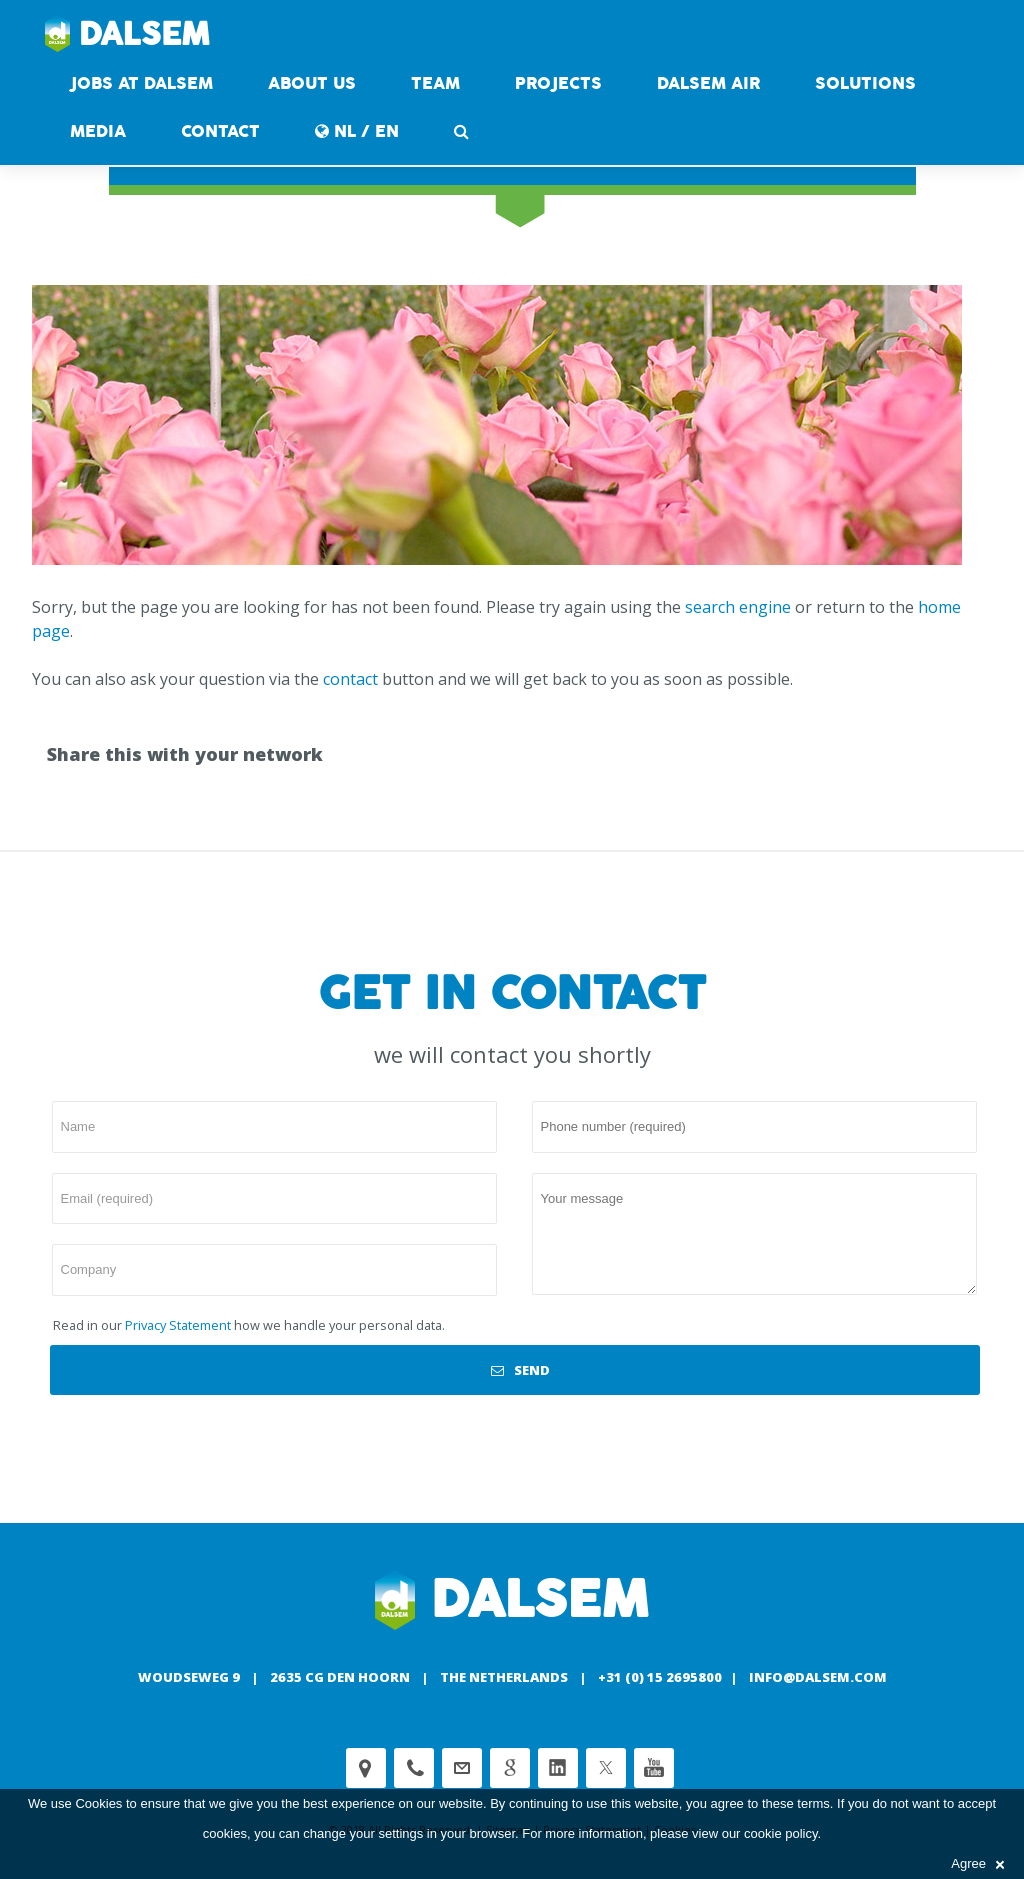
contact (220, 131)
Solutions (865, 83)
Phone (414, 1768)
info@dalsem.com (818, 1677)
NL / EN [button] (357, 131)
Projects (558, 83)
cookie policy (780, 1833)
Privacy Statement (178, 1325)
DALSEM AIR (708, 83)
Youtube (654, 1768)
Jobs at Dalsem (141, 83)
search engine (738, 607)
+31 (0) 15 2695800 (660, 1677)
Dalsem (127, 35)
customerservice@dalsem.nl (462, 1768)
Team (435, 83)
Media (98, 131)
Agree (977, 1863)
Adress (366, 1768)
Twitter (606, 1768)
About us (312, 83)
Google (510, 1768)
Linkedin (558, 1768)
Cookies (98, 1803)
